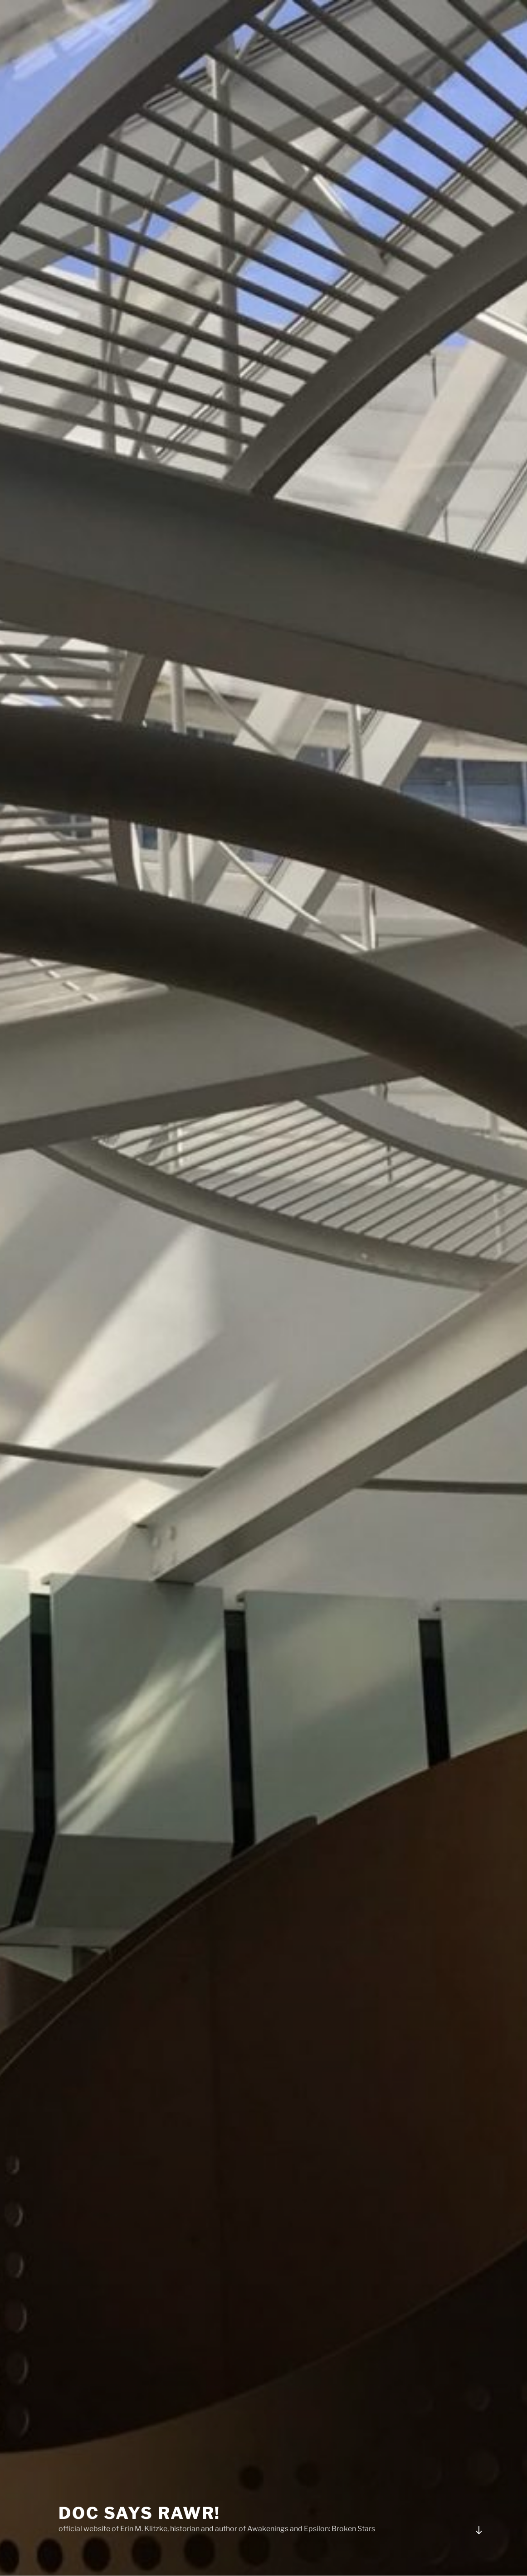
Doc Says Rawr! (139, 2501)
